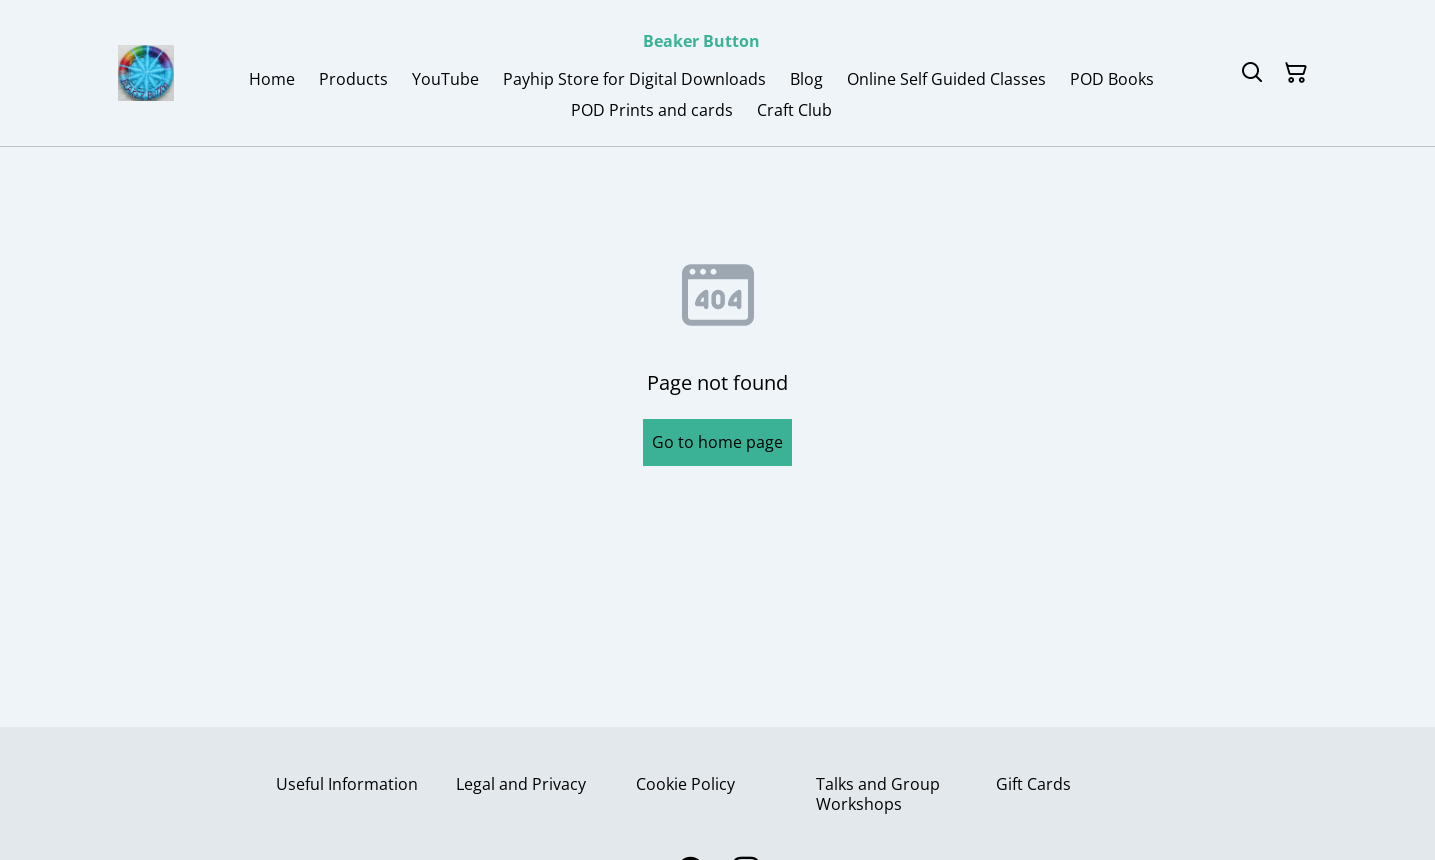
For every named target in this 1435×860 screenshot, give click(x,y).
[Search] (1252, 73)
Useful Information (347, 784)
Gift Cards (1033, 784)
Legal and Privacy (521, 784)
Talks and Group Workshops (878, 793)
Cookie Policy (685, 784)
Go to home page (717, 442)
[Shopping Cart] (1296, 73)
